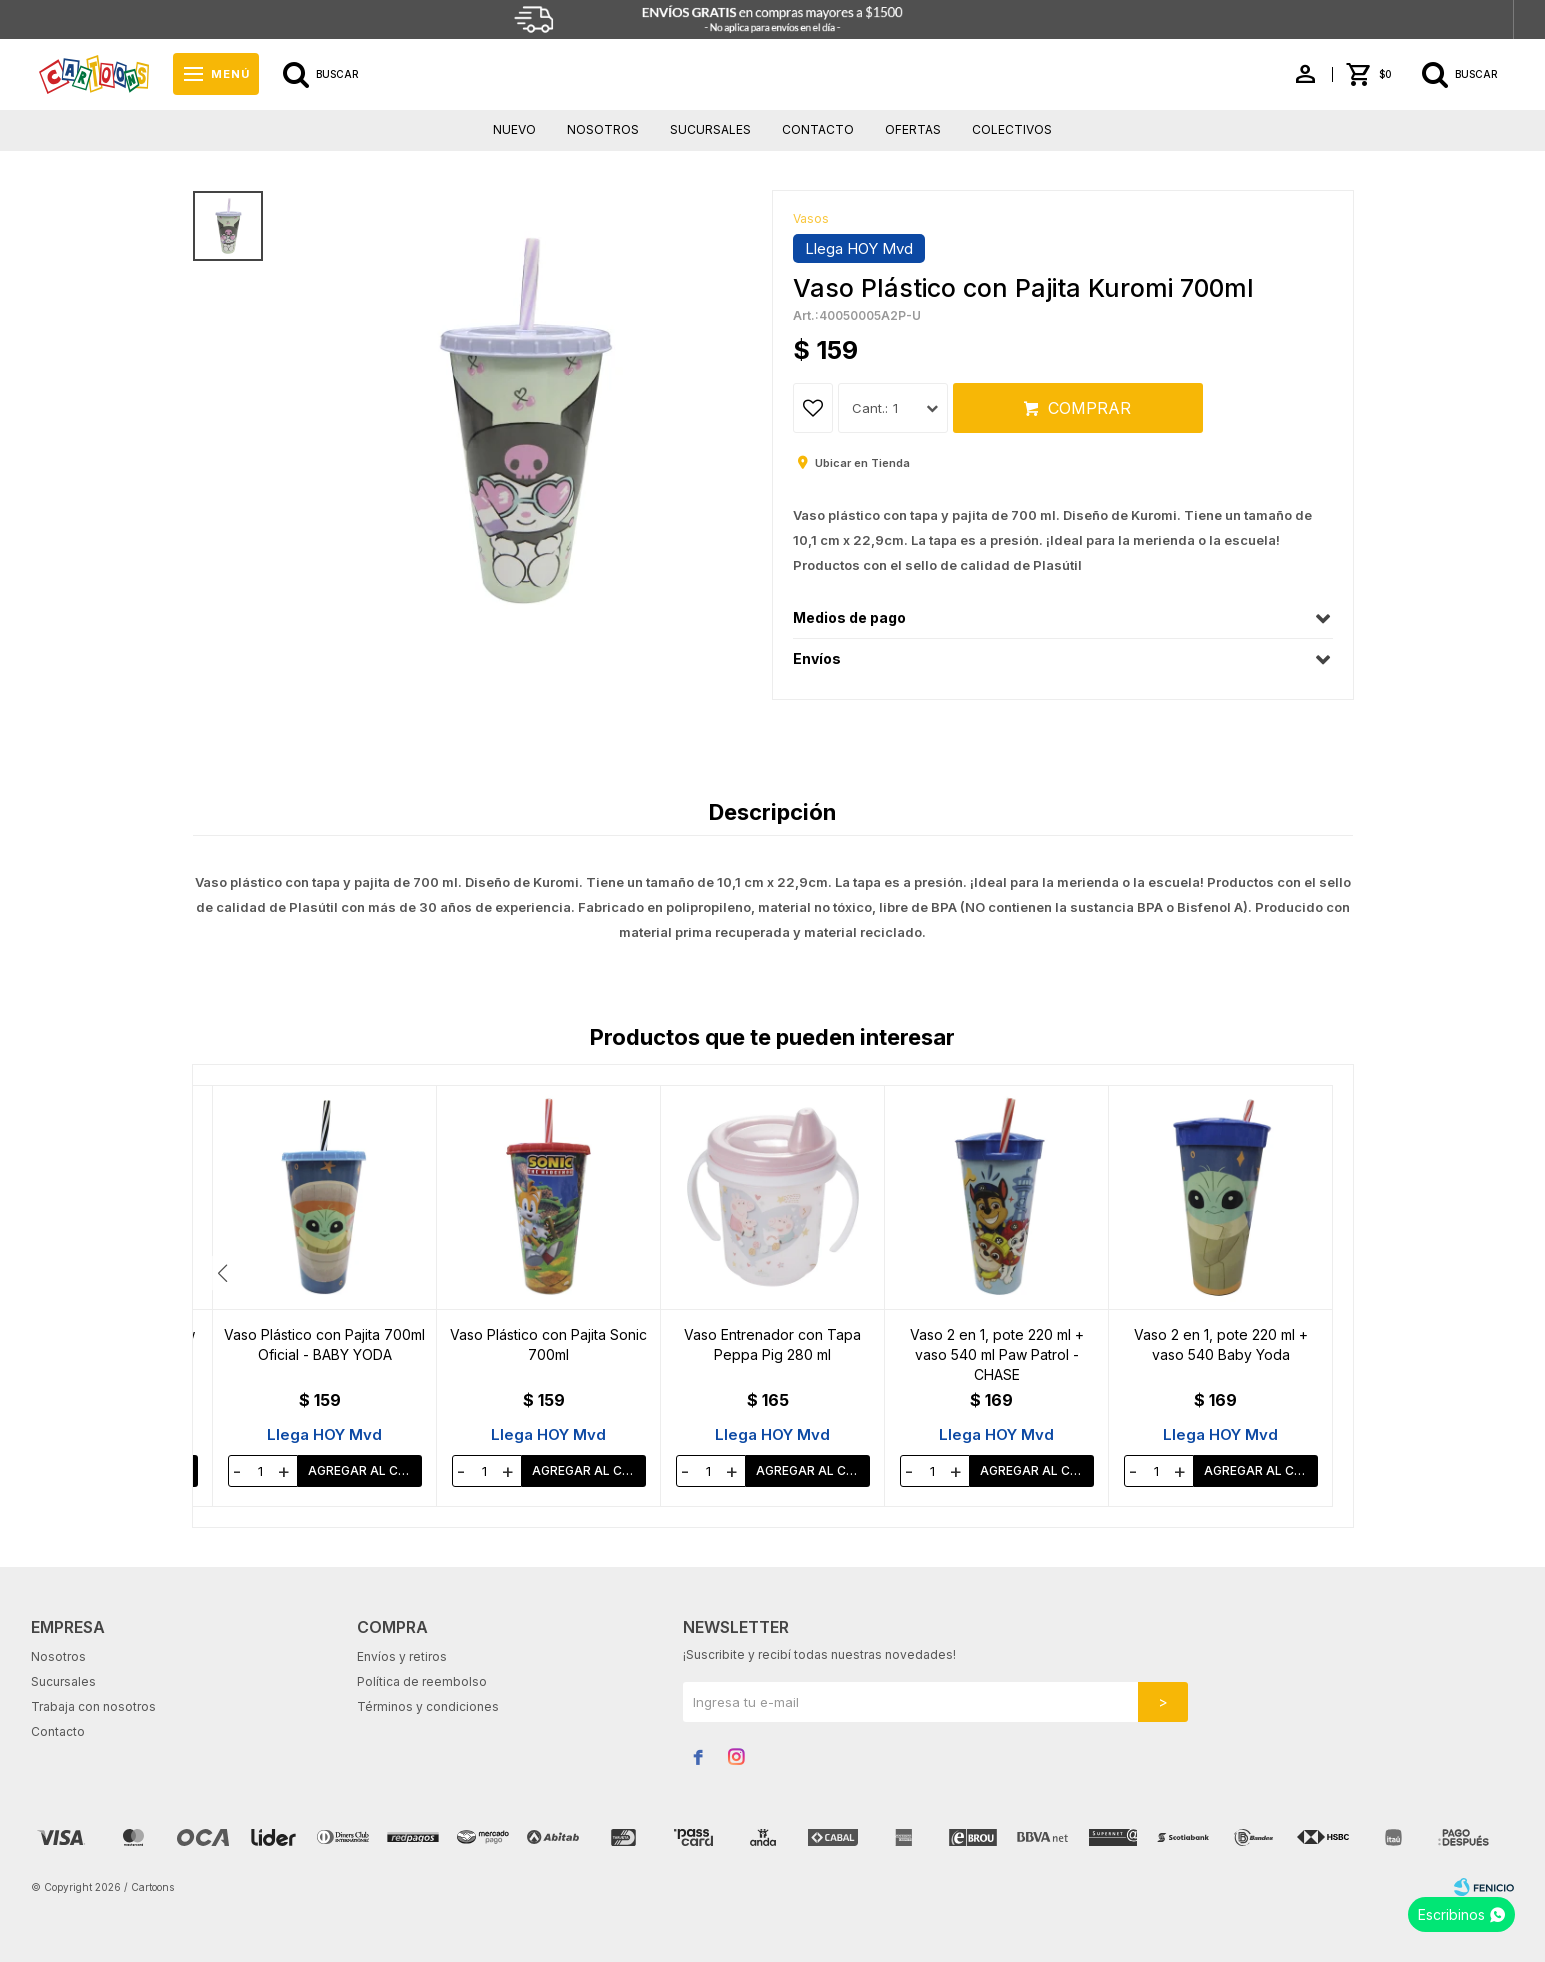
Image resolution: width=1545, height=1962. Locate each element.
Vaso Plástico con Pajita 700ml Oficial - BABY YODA (548, 1344)
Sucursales (710, 129)
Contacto (818, 129)
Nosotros (603, 129)
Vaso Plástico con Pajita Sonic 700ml (772, 1344)
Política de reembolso (422, 1681)
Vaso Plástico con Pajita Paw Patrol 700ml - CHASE (325, 1344)
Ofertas (913, 129)
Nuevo (514, 129)
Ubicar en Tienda (862, 463)
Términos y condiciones (428, 1706)
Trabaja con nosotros (93, 1706)
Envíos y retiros (402, 1656)
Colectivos (1012, 129)
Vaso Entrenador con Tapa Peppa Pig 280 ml (996, 1344)
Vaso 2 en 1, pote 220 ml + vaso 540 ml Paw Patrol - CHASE (1221, 1354)
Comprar (1089, 408)
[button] (1323, 1273)
